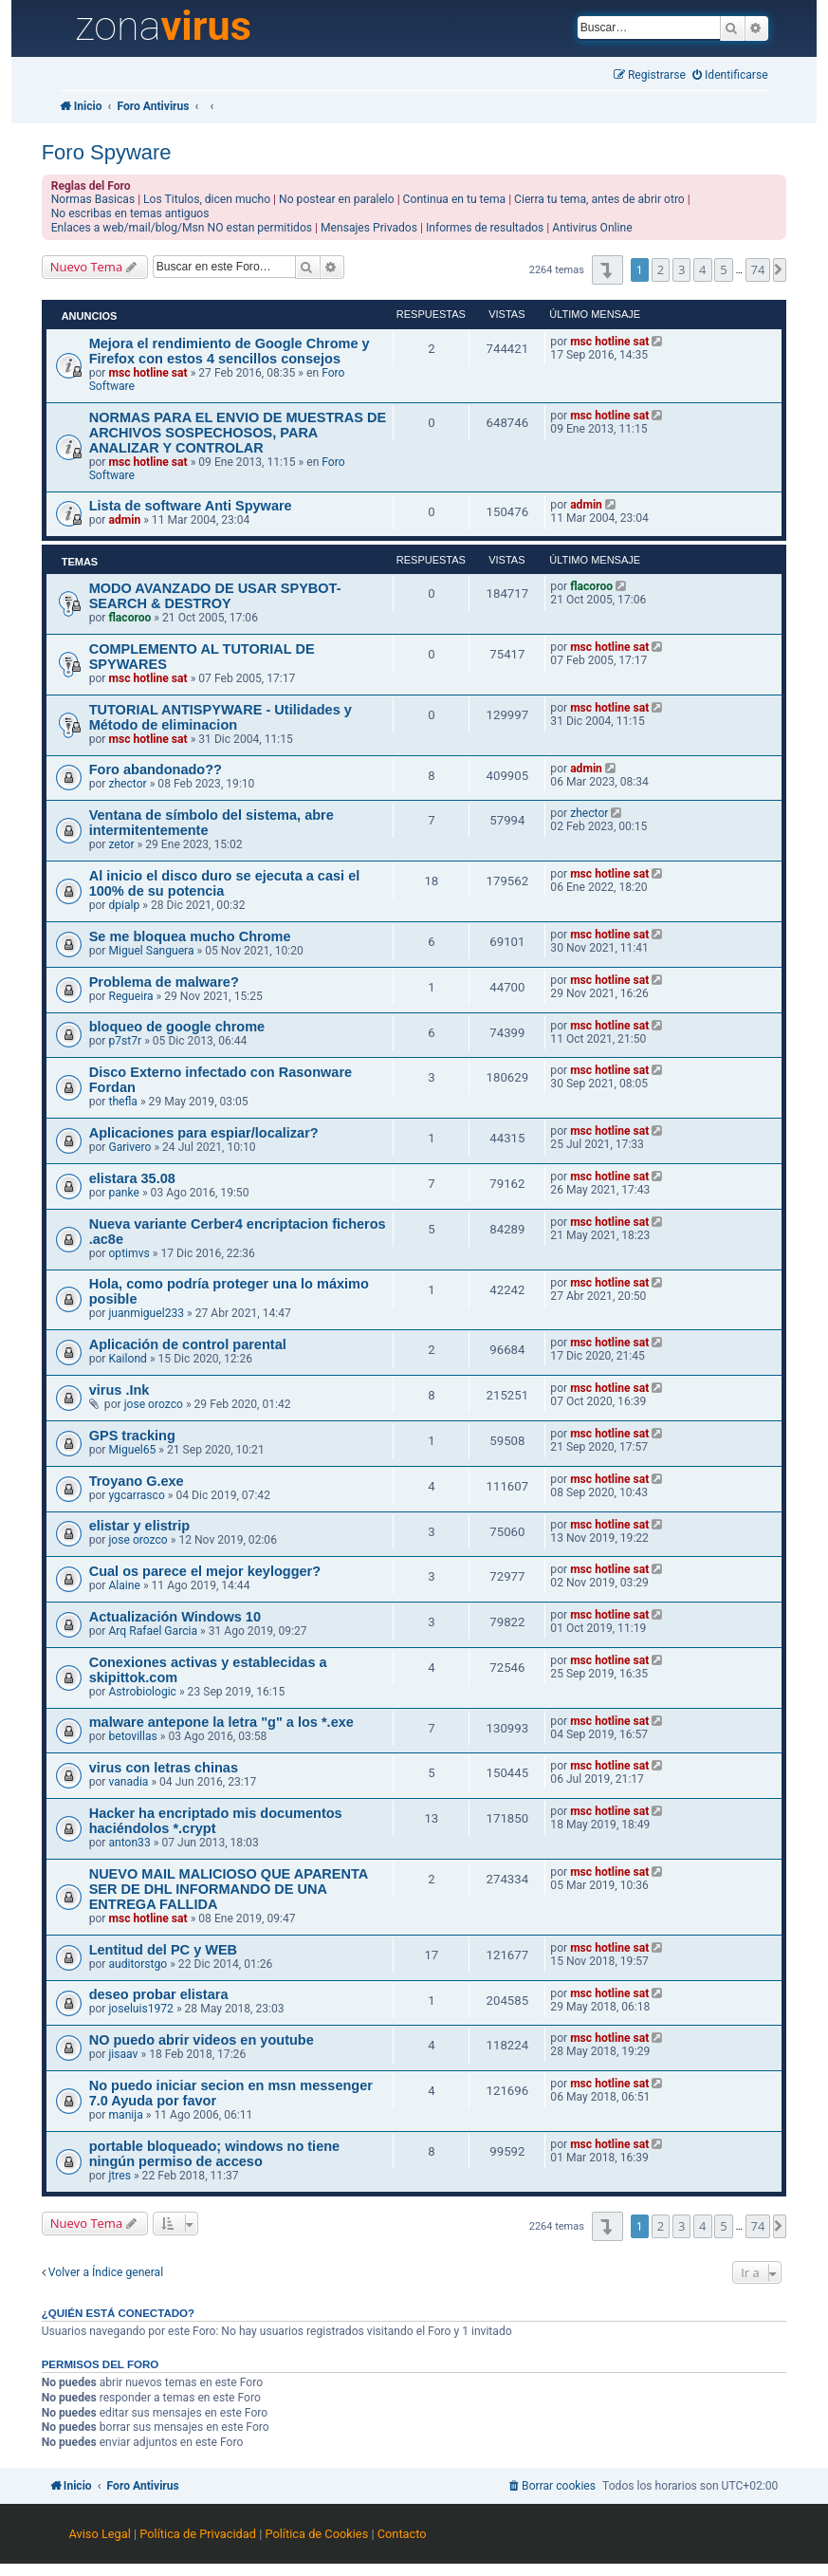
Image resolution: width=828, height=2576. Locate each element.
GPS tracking (132, 1435)
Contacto (402, 2534)
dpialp (123, 905)
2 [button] (660, 269)
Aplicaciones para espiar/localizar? (204, 1132)
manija (125, 2115)
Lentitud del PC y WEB (163, 1949)
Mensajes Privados (369, 227)
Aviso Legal (99, 2534)
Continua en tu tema (454, 199)
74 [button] (758, 269)
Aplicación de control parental (187, 1344)
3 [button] (681, 269)
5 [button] (723, 269)
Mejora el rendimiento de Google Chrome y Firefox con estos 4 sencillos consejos (229, 351)
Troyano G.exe (136, 1481)
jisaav (123, 2054)
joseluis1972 (140, 2008)
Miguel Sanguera (150, 950)
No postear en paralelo (337, 199)
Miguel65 (132, 1449)
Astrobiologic (142, 1691)
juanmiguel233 (146, 1313)
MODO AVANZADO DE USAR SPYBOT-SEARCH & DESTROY (215, 596)
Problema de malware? (164, 982)
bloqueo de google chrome (177, 1026)
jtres (119, 2175)
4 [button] (702, 269)
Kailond (127, 1358)
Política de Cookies (316, 2534)
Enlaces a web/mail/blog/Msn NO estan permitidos (181, 227)
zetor (121, 844)
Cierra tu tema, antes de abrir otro (599, 199)
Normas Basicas (93, 199)
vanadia (128, 1781)
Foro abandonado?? (155, 769)
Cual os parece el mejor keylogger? (205, 1571)
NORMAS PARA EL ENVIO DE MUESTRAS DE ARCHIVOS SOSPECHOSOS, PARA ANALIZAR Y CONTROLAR (237, 432)
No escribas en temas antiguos (130, 213)
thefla (122, 1101)
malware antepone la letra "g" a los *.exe (221, 1722)
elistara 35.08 (132, 1178)
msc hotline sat (147, 373)
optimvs (128, 1253)
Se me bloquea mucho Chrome (190, 936)
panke (123, 1192)
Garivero (129, 1147)
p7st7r (124, 1040)
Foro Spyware (107, 152)
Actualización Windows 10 (175, 1616)
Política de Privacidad (197, 2534)
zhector (127, 783)
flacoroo (129, 617)
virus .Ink (119, 1390)
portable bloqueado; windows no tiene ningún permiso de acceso (214, 2154)
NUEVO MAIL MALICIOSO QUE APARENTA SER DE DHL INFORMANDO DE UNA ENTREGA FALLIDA (228, 1889)
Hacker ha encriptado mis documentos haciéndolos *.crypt (215, 1821)
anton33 (129, 1842)
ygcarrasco (136, 1495)
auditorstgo (137, 1964)
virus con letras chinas (163, 1767)
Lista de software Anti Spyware (190, 505)
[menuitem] (730, 75)
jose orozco (153, 1404)
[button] (607, 270)
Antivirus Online (592, 227)
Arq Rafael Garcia (152, 1631)
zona (163, 26)
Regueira (130, 996)
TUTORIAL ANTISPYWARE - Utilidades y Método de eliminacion (220, 717)
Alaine (123, 1585)
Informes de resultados (484, 227)
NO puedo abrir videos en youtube (201, 2040)
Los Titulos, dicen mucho (206, 199)
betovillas (132, 1736)
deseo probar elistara (159, 1994)
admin (124, 520)
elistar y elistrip (140, 1525)
